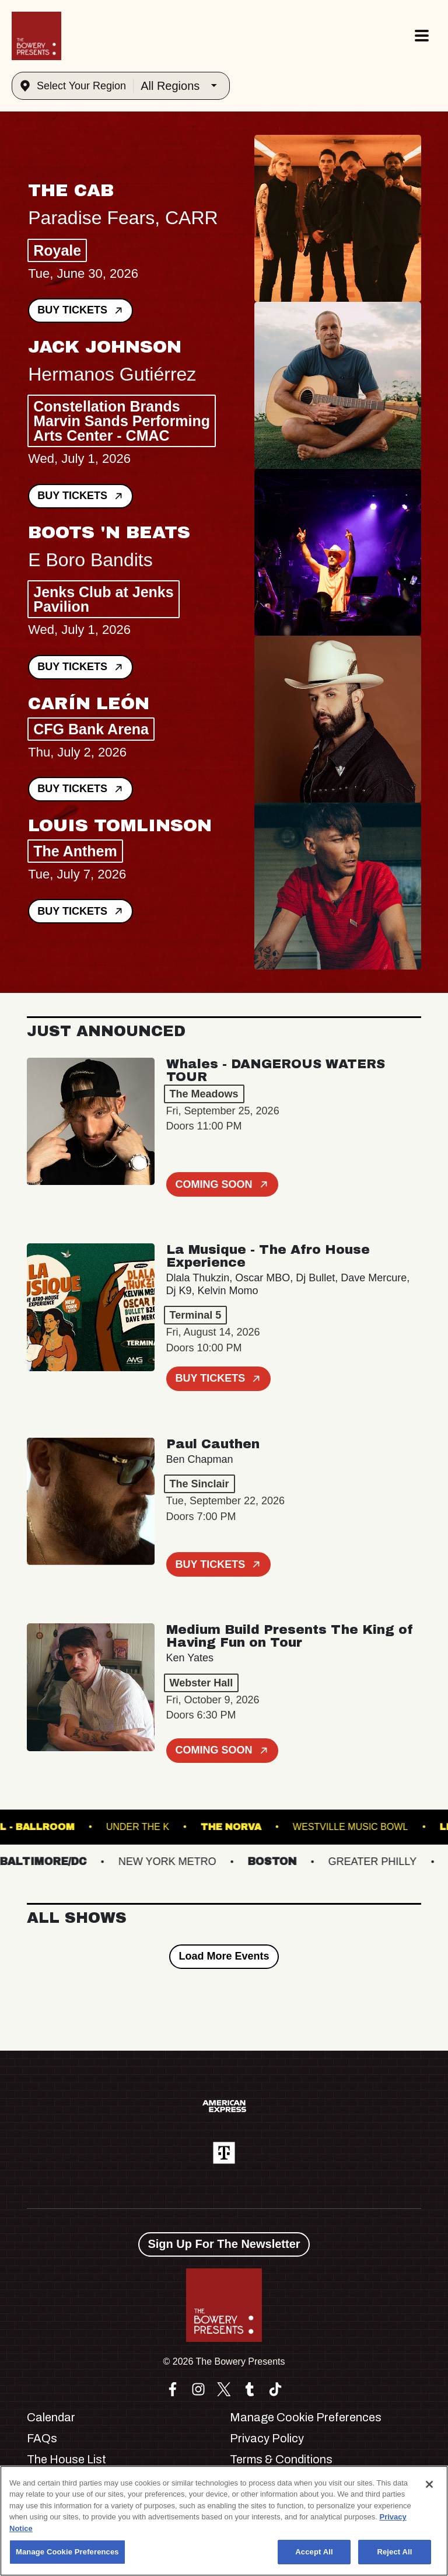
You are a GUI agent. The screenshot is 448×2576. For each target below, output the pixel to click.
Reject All (394, 2551)
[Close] (429, 2484)
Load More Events (223, 1956)
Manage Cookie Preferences (306, 2417)
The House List (66, 2459)
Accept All (313, 2551)
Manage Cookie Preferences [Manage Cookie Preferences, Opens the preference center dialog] (67, 2551)
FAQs (42, 2438)
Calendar (51, 2417)
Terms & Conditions (281, 2459)
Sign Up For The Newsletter (224, 2243)
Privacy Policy (267, 2438)
